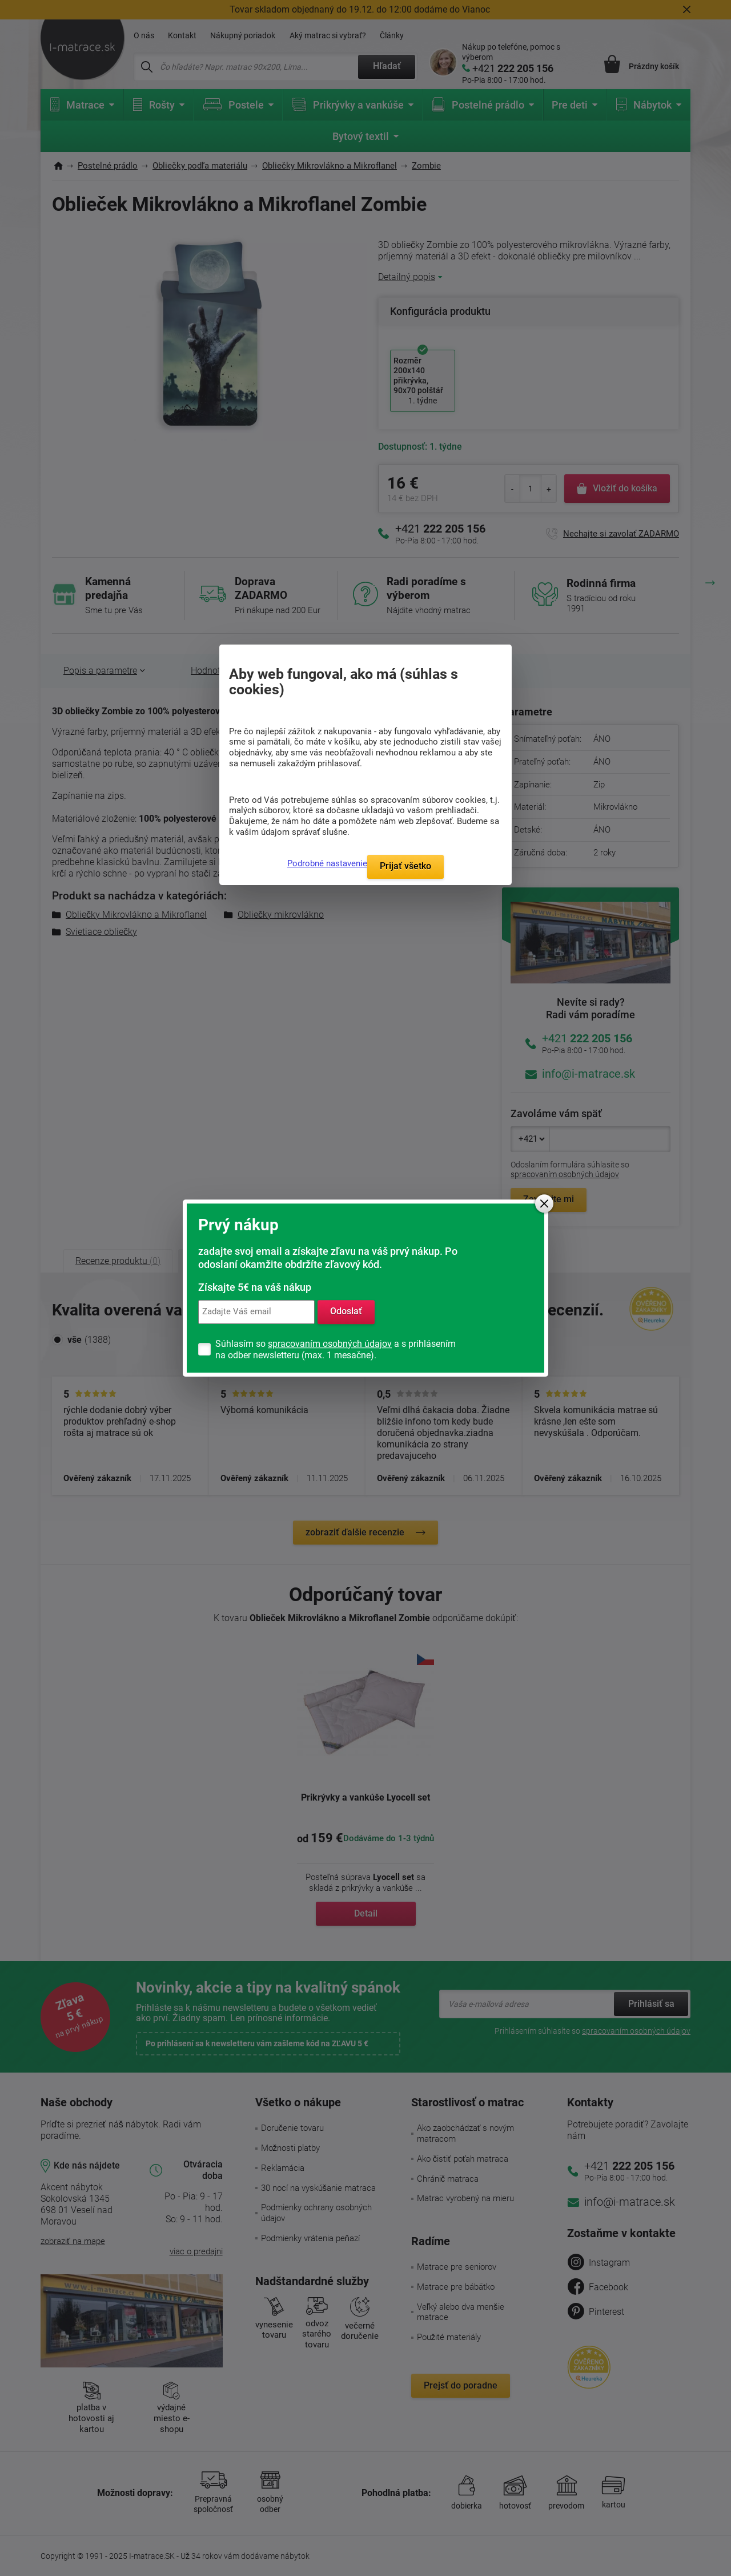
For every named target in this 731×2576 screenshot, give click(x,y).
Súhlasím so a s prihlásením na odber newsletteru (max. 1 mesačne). (335, 1349)
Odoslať (346, 1311)
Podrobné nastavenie (327, 863)
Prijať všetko (405, 866)
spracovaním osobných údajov (330, 1343)
